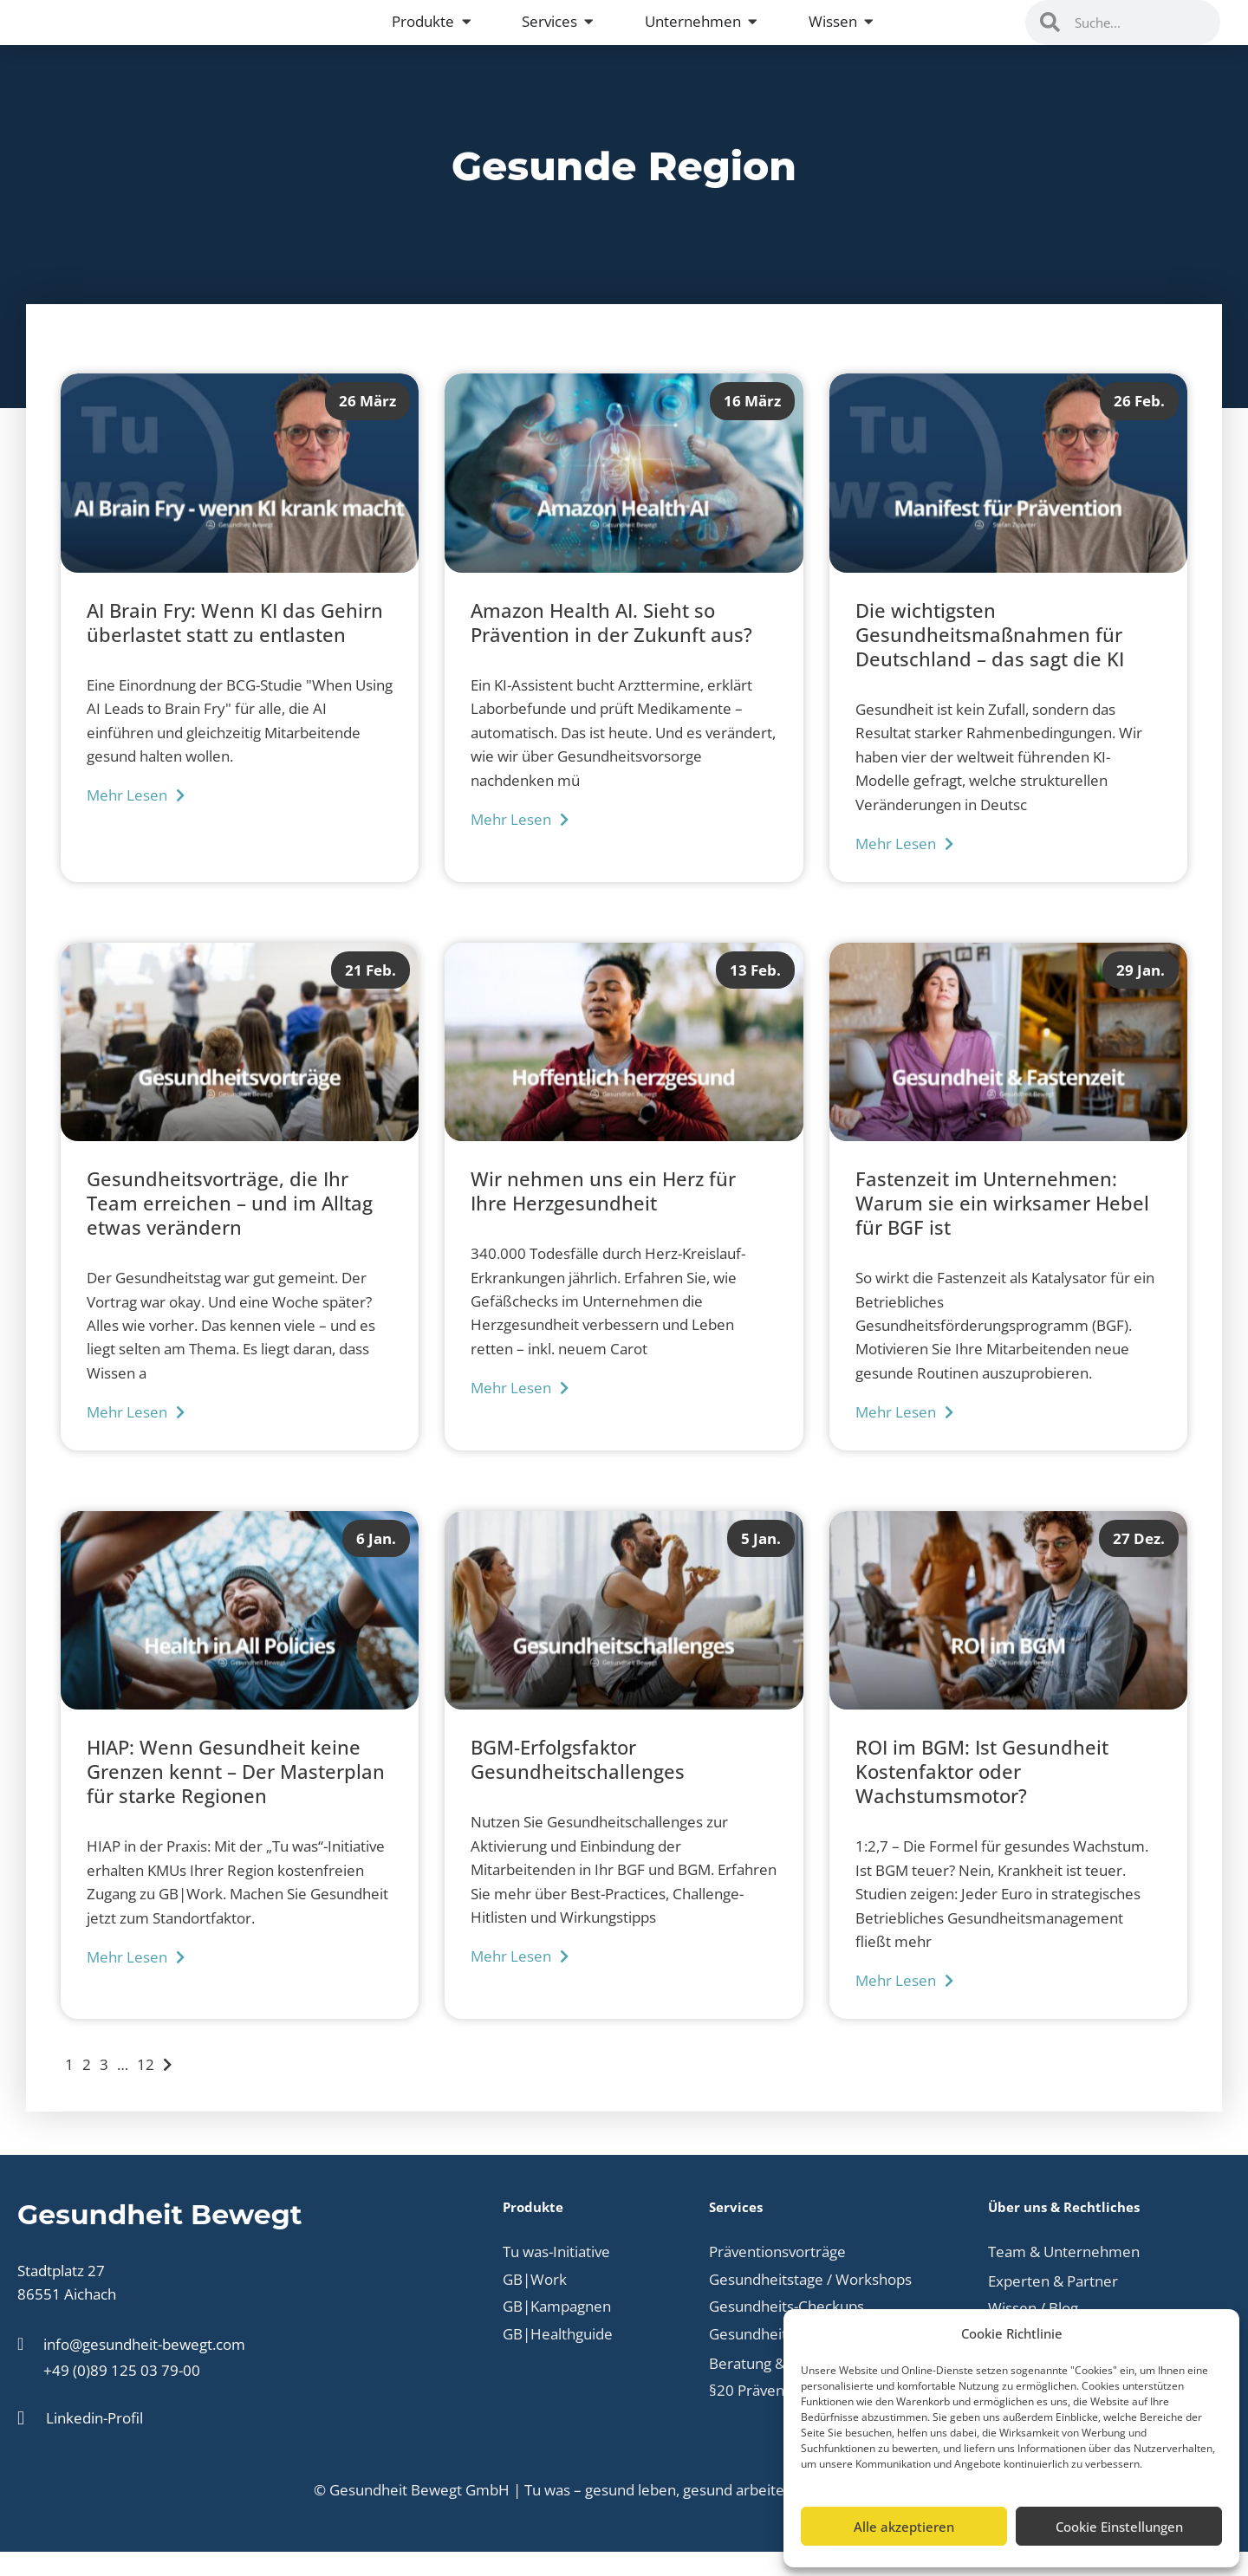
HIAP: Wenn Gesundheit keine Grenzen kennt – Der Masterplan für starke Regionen (236, 1796)
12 (145, 2088)
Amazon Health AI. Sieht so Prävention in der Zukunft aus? (611, 646)
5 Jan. (761, 1562)
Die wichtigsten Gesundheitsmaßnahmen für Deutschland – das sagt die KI (989, 658)
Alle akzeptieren (904, 2526)
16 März (752, 425)
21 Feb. (370, 993)
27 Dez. (1139, 1562)
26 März (367, 425)
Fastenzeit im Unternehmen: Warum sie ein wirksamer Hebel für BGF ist (1002, 1227)
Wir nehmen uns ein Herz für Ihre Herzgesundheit (603, 1215)
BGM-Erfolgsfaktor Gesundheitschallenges (578, 1784)
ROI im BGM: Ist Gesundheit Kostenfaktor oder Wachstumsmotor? (981, 1796)
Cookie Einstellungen (1119, 2526)
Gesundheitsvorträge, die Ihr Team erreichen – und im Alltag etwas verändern (230, 1227)
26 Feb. (1139, 425)
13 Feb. (755, 993)
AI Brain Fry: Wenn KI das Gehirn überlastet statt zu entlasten (235, 646)
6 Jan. (376, 1562)
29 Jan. (1140, 993)
